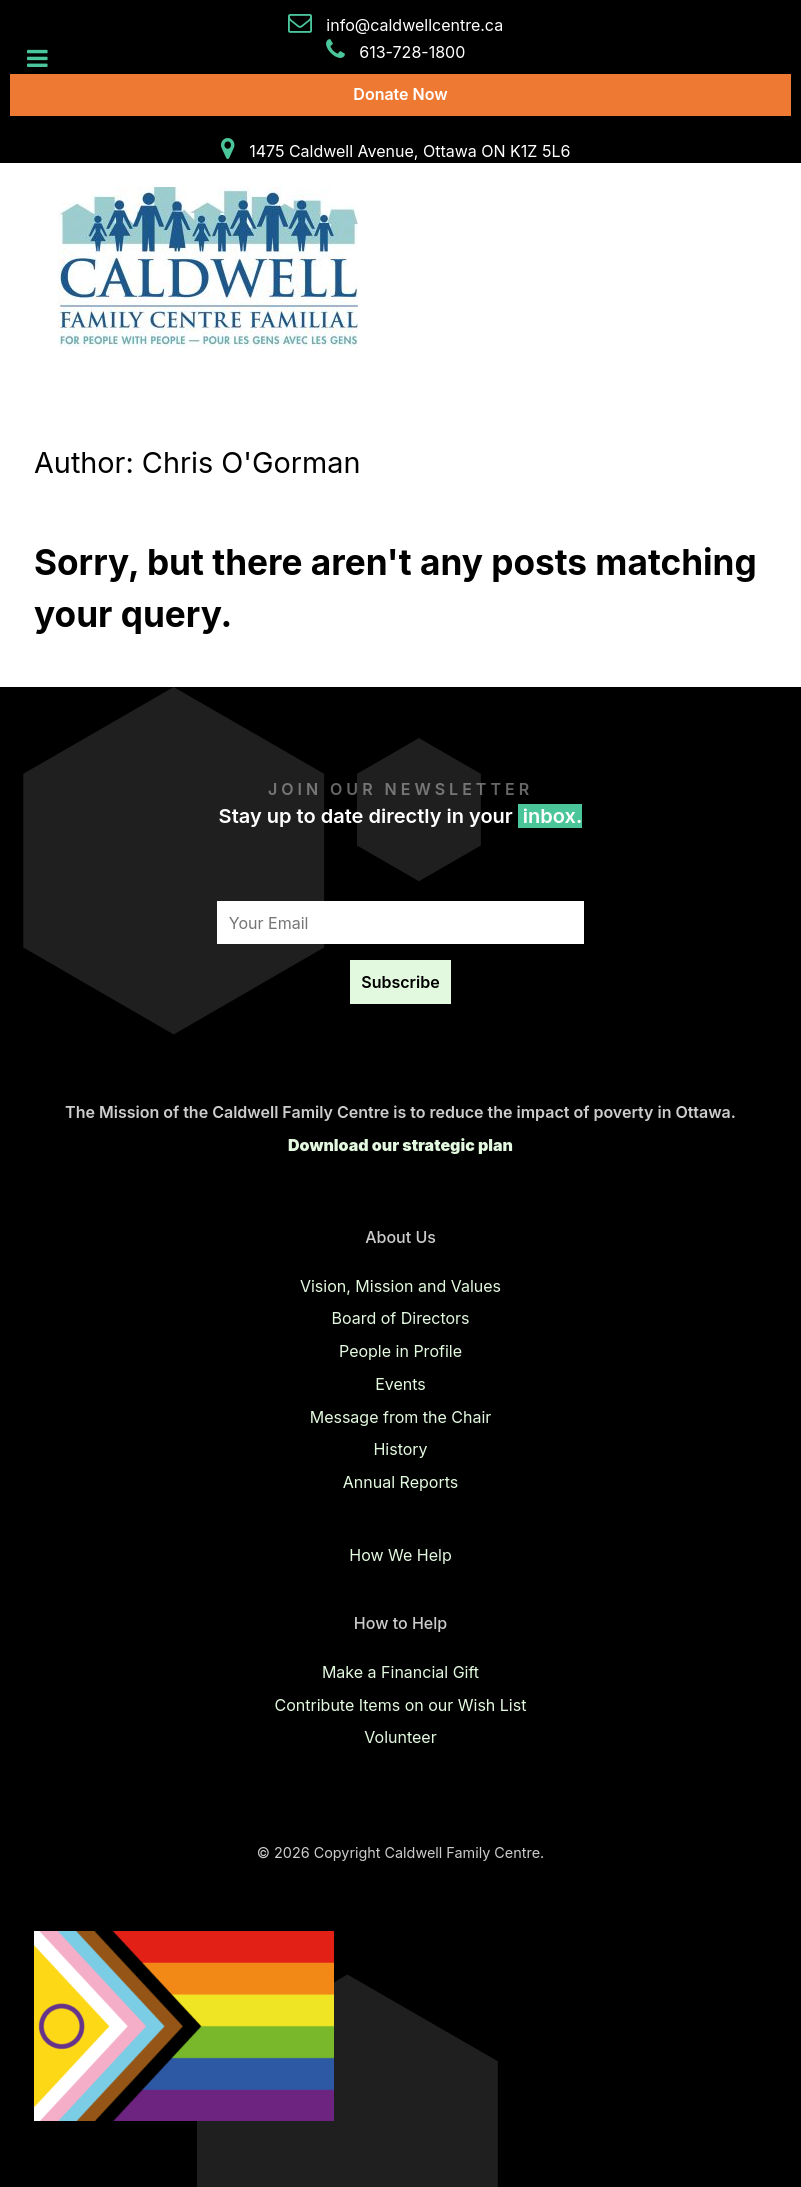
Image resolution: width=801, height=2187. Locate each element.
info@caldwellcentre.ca (414, 25)
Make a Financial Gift (400, 1672)
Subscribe (400, 982)
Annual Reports (400, 1482)
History (400, 1449)
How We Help (400, 1555)
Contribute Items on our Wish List (401, 1705)
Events (400, 1384)
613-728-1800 (412, 52)
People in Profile (400, 1351)
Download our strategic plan (400, 1145)
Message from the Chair (401, 1417)
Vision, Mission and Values (400, 1286)
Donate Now (400, 94)
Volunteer (400, 1737)
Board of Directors (400, 1318)
